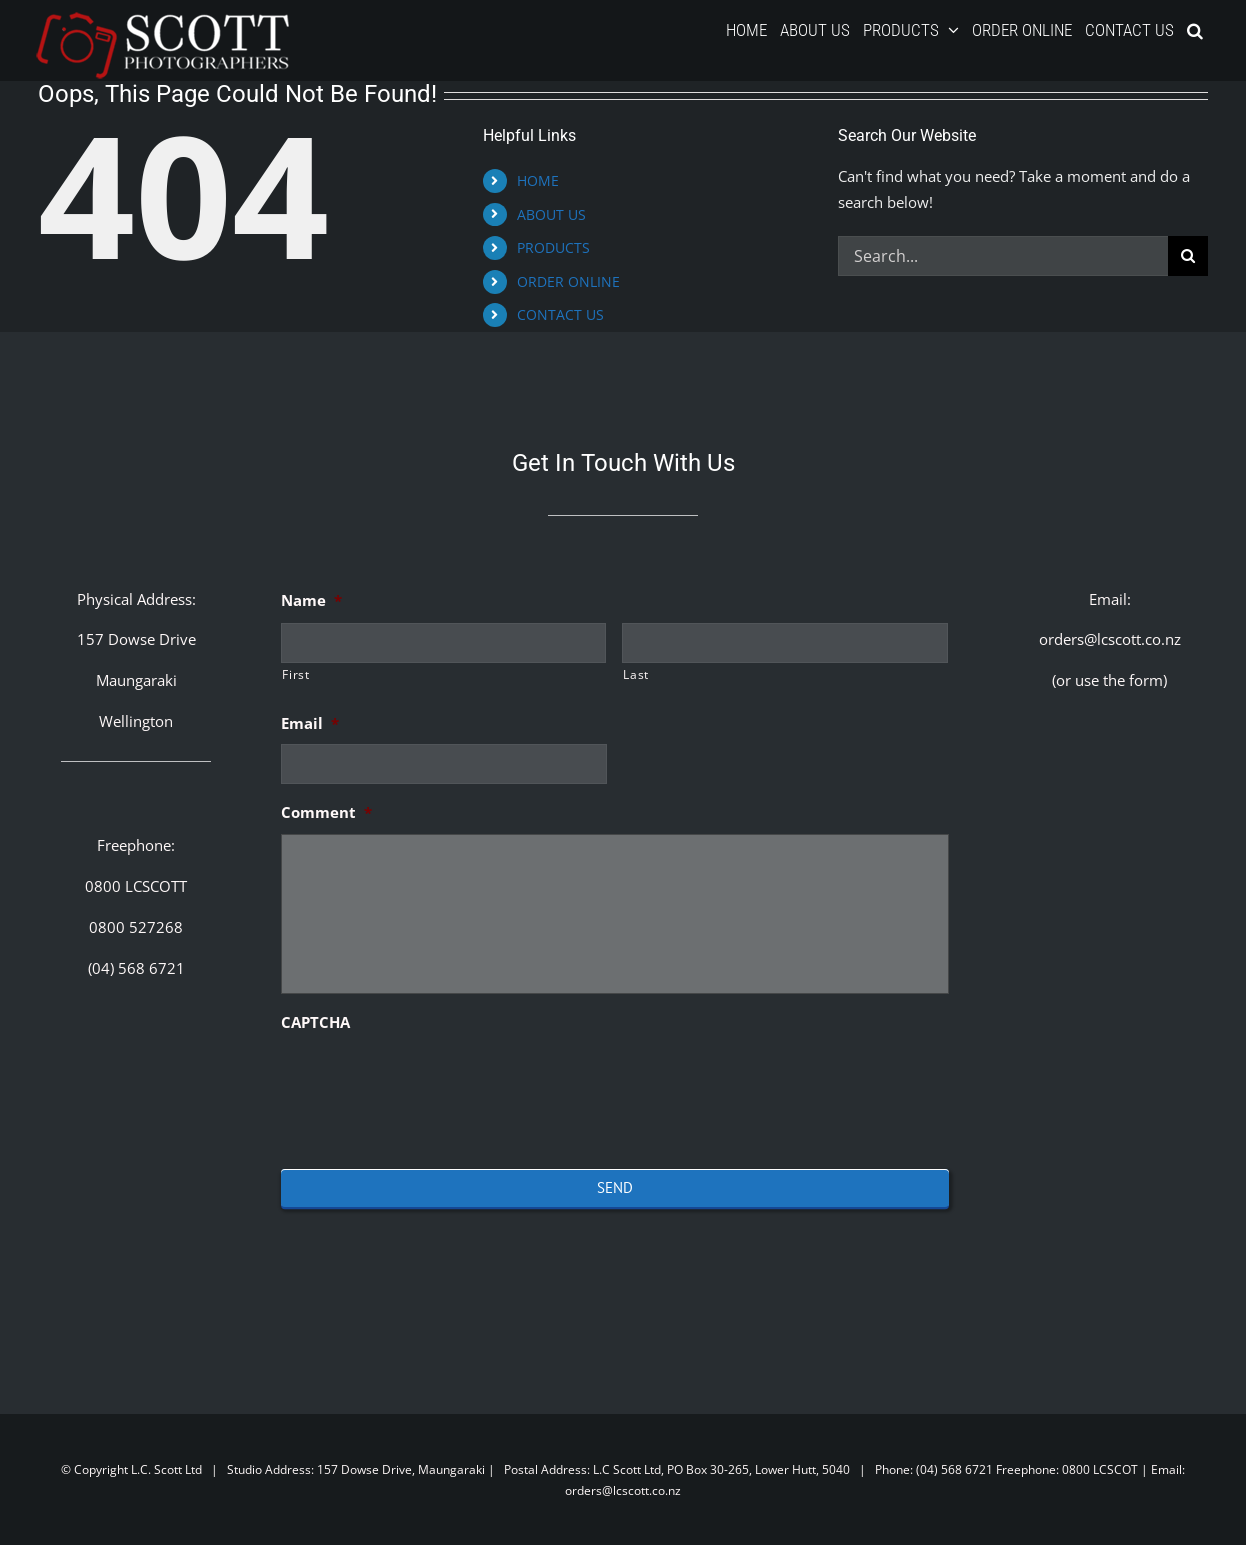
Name (311, 600)
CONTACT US (560, 314)
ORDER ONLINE (568, 281)
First (295, 674)
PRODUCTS (553, 247)
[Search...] (1003, 256)
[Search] (1188, 256)
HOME (538, 180)
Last (636, 674)
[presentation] (433, 1083)
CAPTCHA (315, 1022)
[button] (1195, 30)
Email (310, 723)
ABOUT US (551, 214)
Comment (326, 812)
